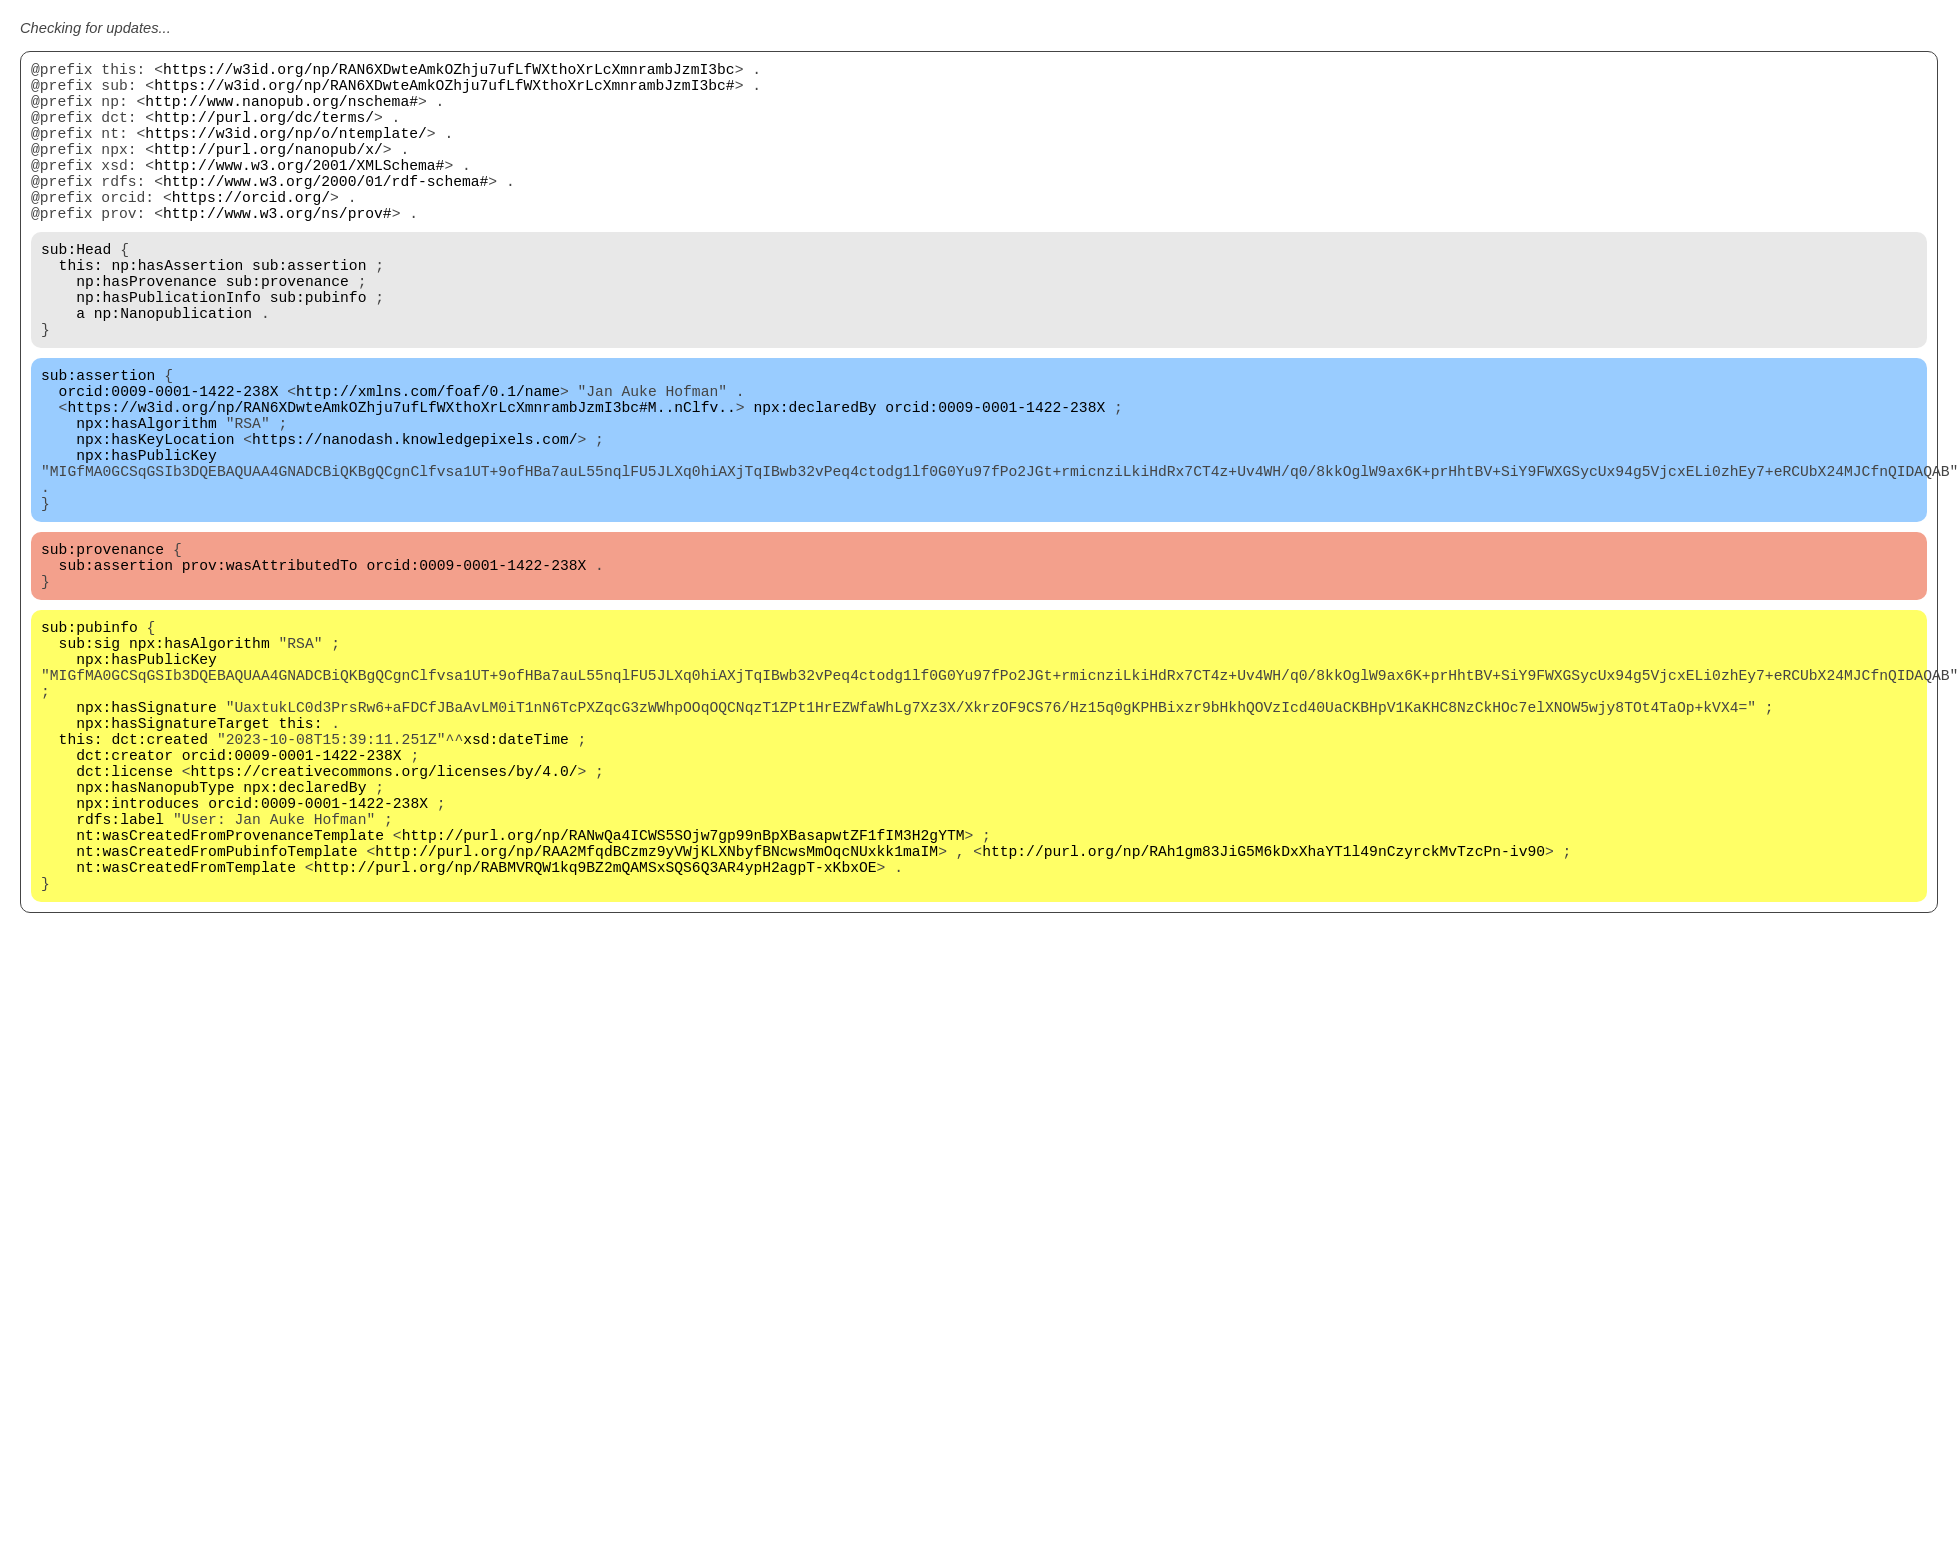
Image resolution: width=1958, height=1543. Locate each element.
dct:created (159, 882)
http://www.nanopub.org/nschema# (281, 112)
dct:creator (124, 902)
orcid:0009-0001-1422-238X (169, 462)
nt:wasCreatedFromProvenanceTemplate (230, 1002)
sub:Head (76, 292)
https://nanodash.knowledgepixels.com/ (414, 522)
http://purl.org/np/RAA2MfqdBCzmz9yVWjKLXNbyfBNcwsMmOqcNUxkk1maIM (656, 1022)
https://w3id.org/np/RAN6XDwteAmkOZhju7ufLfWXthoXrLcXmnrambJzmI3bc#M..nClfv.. (401, 482)
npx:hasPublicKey (146, 542)
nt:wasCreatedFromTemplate (186, 1042)
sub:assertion (309, 312)
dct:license (124, 922)
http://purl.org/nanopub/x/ (268, 172)
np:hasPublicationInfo (168, 352)
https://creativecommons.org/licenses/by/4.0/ (384, 922)
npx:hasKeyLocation (155, 522)
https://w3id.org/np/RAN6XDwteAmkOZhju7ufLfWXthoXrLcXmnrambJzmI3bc (449, 72)
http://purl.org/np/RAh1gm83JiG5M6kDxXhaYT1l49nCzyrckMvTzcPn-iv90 (1263, 1022)
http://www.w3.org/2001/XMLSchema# (299, 192)
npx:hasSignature (146, 842)
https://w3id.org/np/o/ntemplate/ (285, 152)
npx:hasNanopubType (155, 942)
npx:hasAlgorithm (146, 502)
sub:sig (90, 762)
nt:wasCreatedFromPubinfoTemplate (216, 1022)
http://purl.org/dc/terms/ (264, 132)
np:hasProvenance (146, 332)
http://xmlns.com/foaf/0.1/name (428, 462)
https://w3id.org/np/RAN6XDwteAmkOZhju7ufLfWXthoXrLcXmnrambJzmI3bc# (444, 92)
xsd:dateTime (516, 882)
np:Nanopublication (173, 372)
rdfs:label (120, 982)
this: (81, 312)
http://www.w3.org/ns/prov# (277, 252)
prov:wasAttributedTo (270, 672)
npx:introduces (137, 962)
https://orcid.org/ (251, 232)
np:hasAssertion (177, 312)
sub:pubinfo (318, 352)
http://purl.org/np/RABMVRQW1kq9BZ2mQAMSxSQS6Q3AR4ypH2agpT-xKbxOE (595, 1042)
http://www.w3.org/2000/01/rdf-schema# (325, 212)
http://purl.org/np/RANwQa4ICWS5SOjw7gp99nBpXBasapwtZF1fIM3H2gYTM (683, 1002)
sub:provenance (287, 332)
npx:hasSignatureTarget (172, 862)
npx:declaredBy (814, 482)
